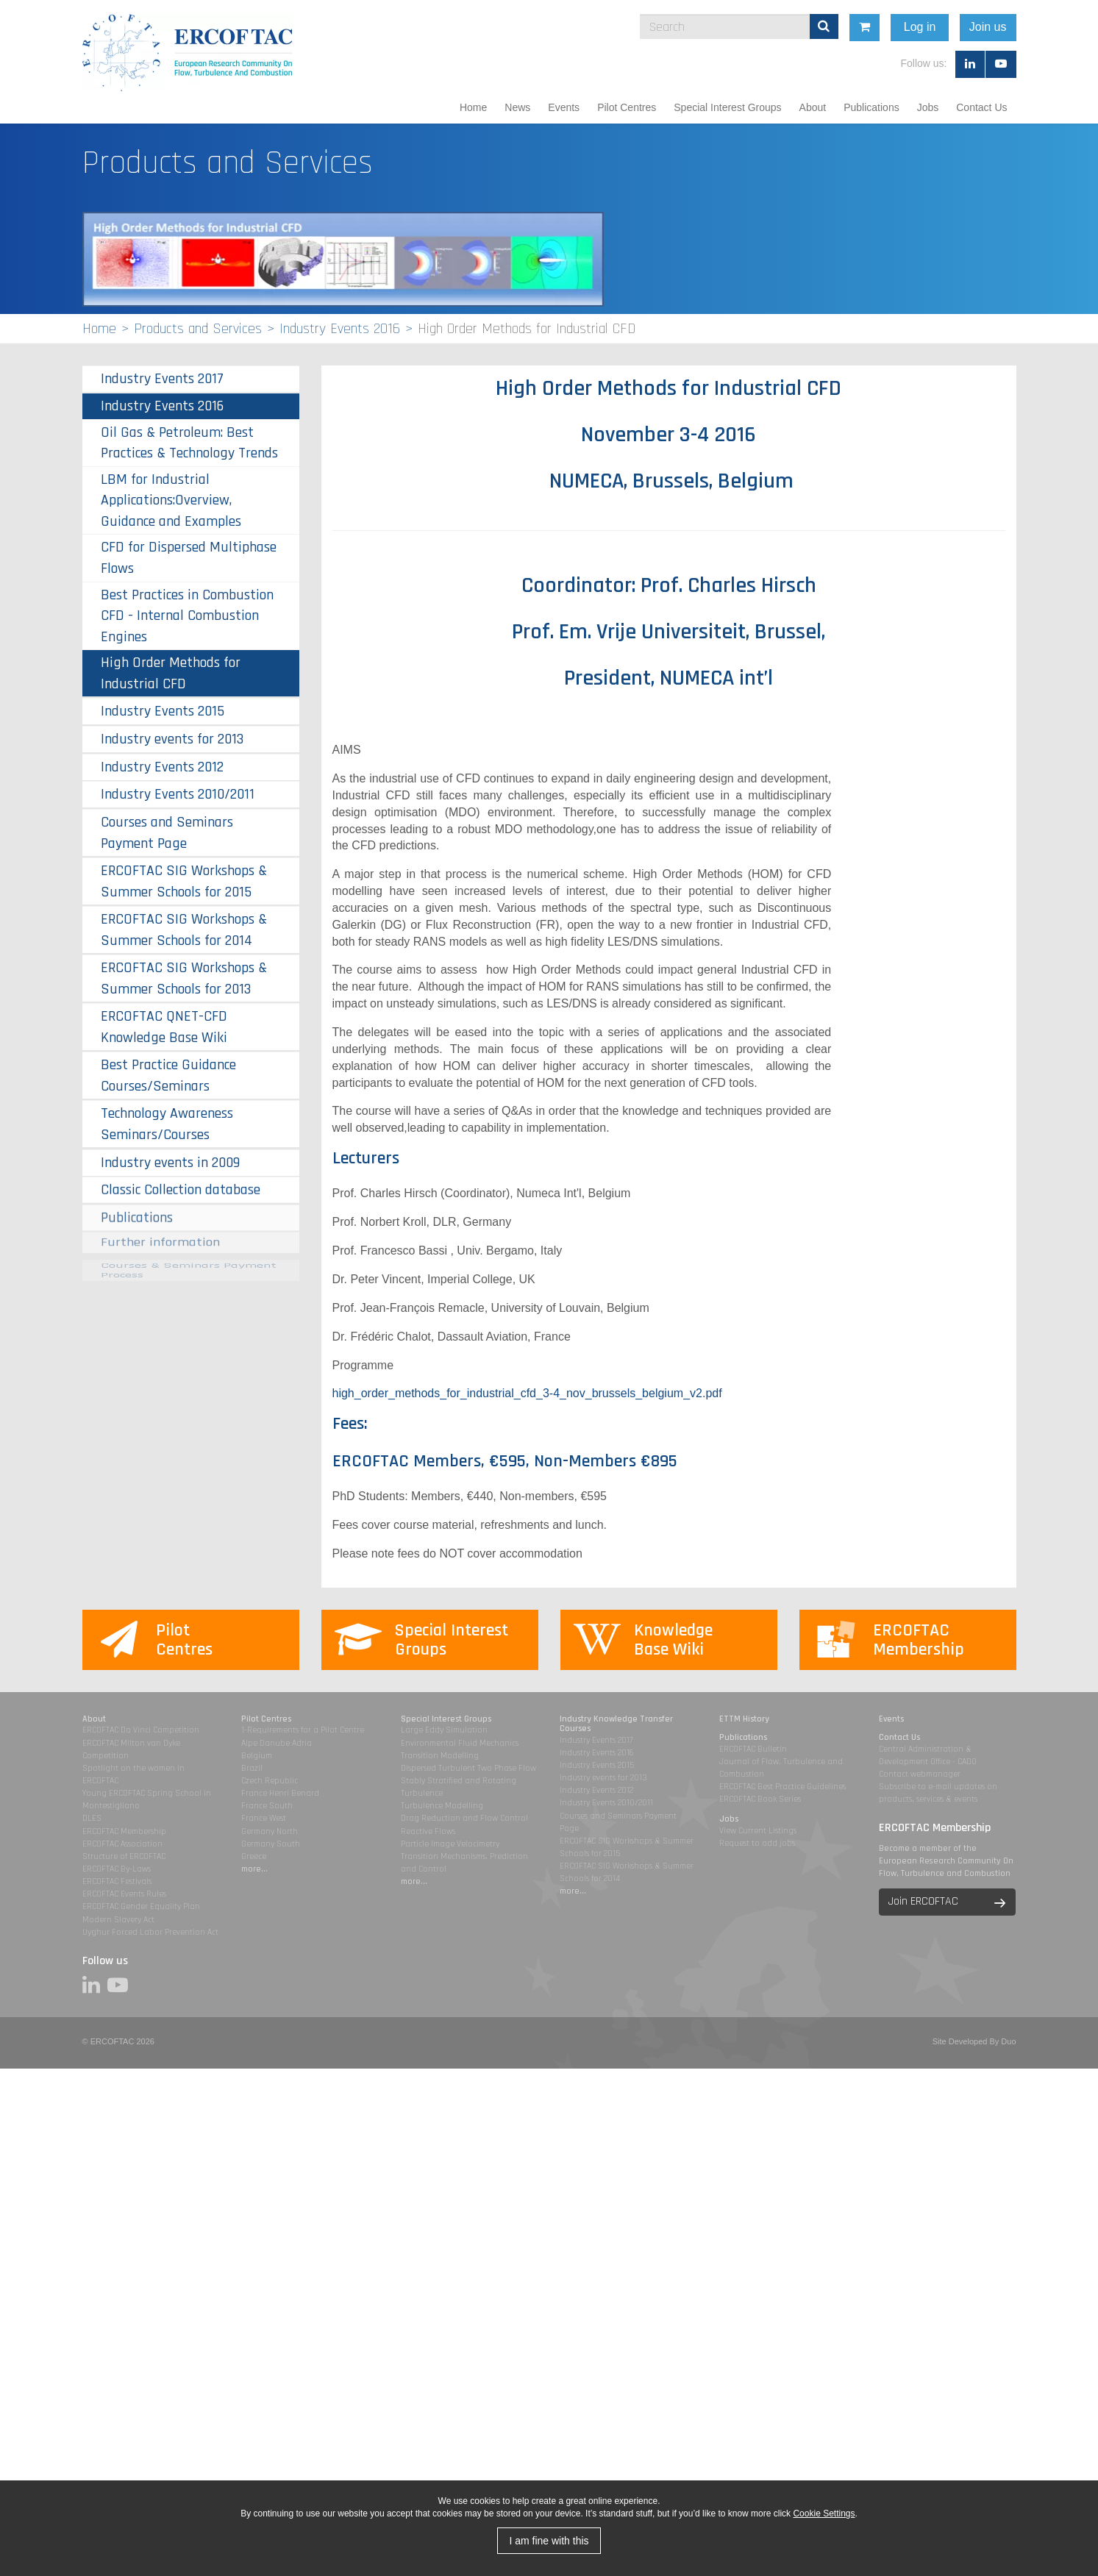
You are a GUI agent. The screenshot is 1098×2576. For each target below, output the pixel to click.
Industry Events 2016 (339, 328)
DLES (91, 1818)
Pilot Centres (626, 107)
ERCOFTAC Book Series (760, 1799)
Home (473, 107)
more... (254, 1868)
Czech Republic (269, 1780)
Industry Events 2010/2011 (177, 794)
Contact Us (981, 107)
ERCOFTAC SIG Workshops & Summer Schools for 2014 (184, 929)
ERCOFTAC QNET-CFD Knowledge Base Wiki (164, 1021)
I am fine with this (548, 2541)
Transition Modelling (440, 1755)
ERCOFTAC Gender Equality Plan (141, 1906)
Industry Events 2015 (162, 711)
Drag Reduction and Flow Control (464, 1818)
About (813, 107)
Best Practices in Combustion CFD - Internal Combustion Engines (187, 615)
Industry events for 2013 (172, 739)
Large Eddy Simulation (444, 1729)
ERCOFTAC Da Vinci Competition (140, 1729)
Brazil (252, 1768)
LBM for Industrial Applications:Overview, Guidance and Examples (171, 500)
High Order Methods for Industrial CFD (170, 673)
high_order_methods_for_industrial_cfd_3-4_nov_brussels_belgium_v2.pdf (527, 1393)
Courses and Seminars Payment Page (167, 833)
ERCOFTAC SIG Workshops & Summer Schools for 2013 (184, 977)
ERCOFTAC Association (122, 1843)
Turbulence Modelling (442, 1805)
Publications (871, 107)
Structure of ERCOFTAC (123, 1856)
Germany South (270, 1843)
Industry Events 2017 (162, 378)
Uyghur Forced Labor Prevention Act (150, 1932)
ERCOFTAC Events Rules (124, 1893)
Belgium (256, 1755)
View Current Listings (757, 1830)
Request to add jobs (757, 1843)
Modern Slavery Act (118, 1919)
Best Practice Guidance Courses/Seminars (168, 1060)
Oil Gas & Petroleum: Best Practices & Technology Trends (189, 443)
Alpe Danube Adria (276, 1743)
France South (267, 1805)
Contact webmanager (919, 1774)
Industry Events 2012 (162, 767)
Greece (253, 1856)
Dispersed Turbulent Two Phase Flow (468, 1768)
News (517, 107)
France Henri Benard (280, 1793)
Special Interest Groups (727, 107)
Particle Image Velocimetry (450, 1843)
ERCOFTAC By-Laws (116, 1868)
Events (564, 107)
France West (263, 1818)
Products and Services (198, 328)
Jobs (928, 107)
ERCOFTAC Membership (124, 1831)
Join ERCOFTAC (923, 1901)
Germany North (269, 1831)
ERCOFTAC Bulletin (753, 1749)
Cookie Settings (824, 2513)
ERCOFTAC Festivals (116, 1881)
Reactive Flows (428, 1831)
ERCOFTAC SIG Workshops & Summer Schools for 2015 (184, 881)
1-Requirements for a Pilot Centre (302, 1729)
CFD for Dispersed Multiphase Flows (189, 558)
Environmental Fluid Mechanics (459, 1743)
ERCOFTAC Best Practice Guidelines (782, 1786)
